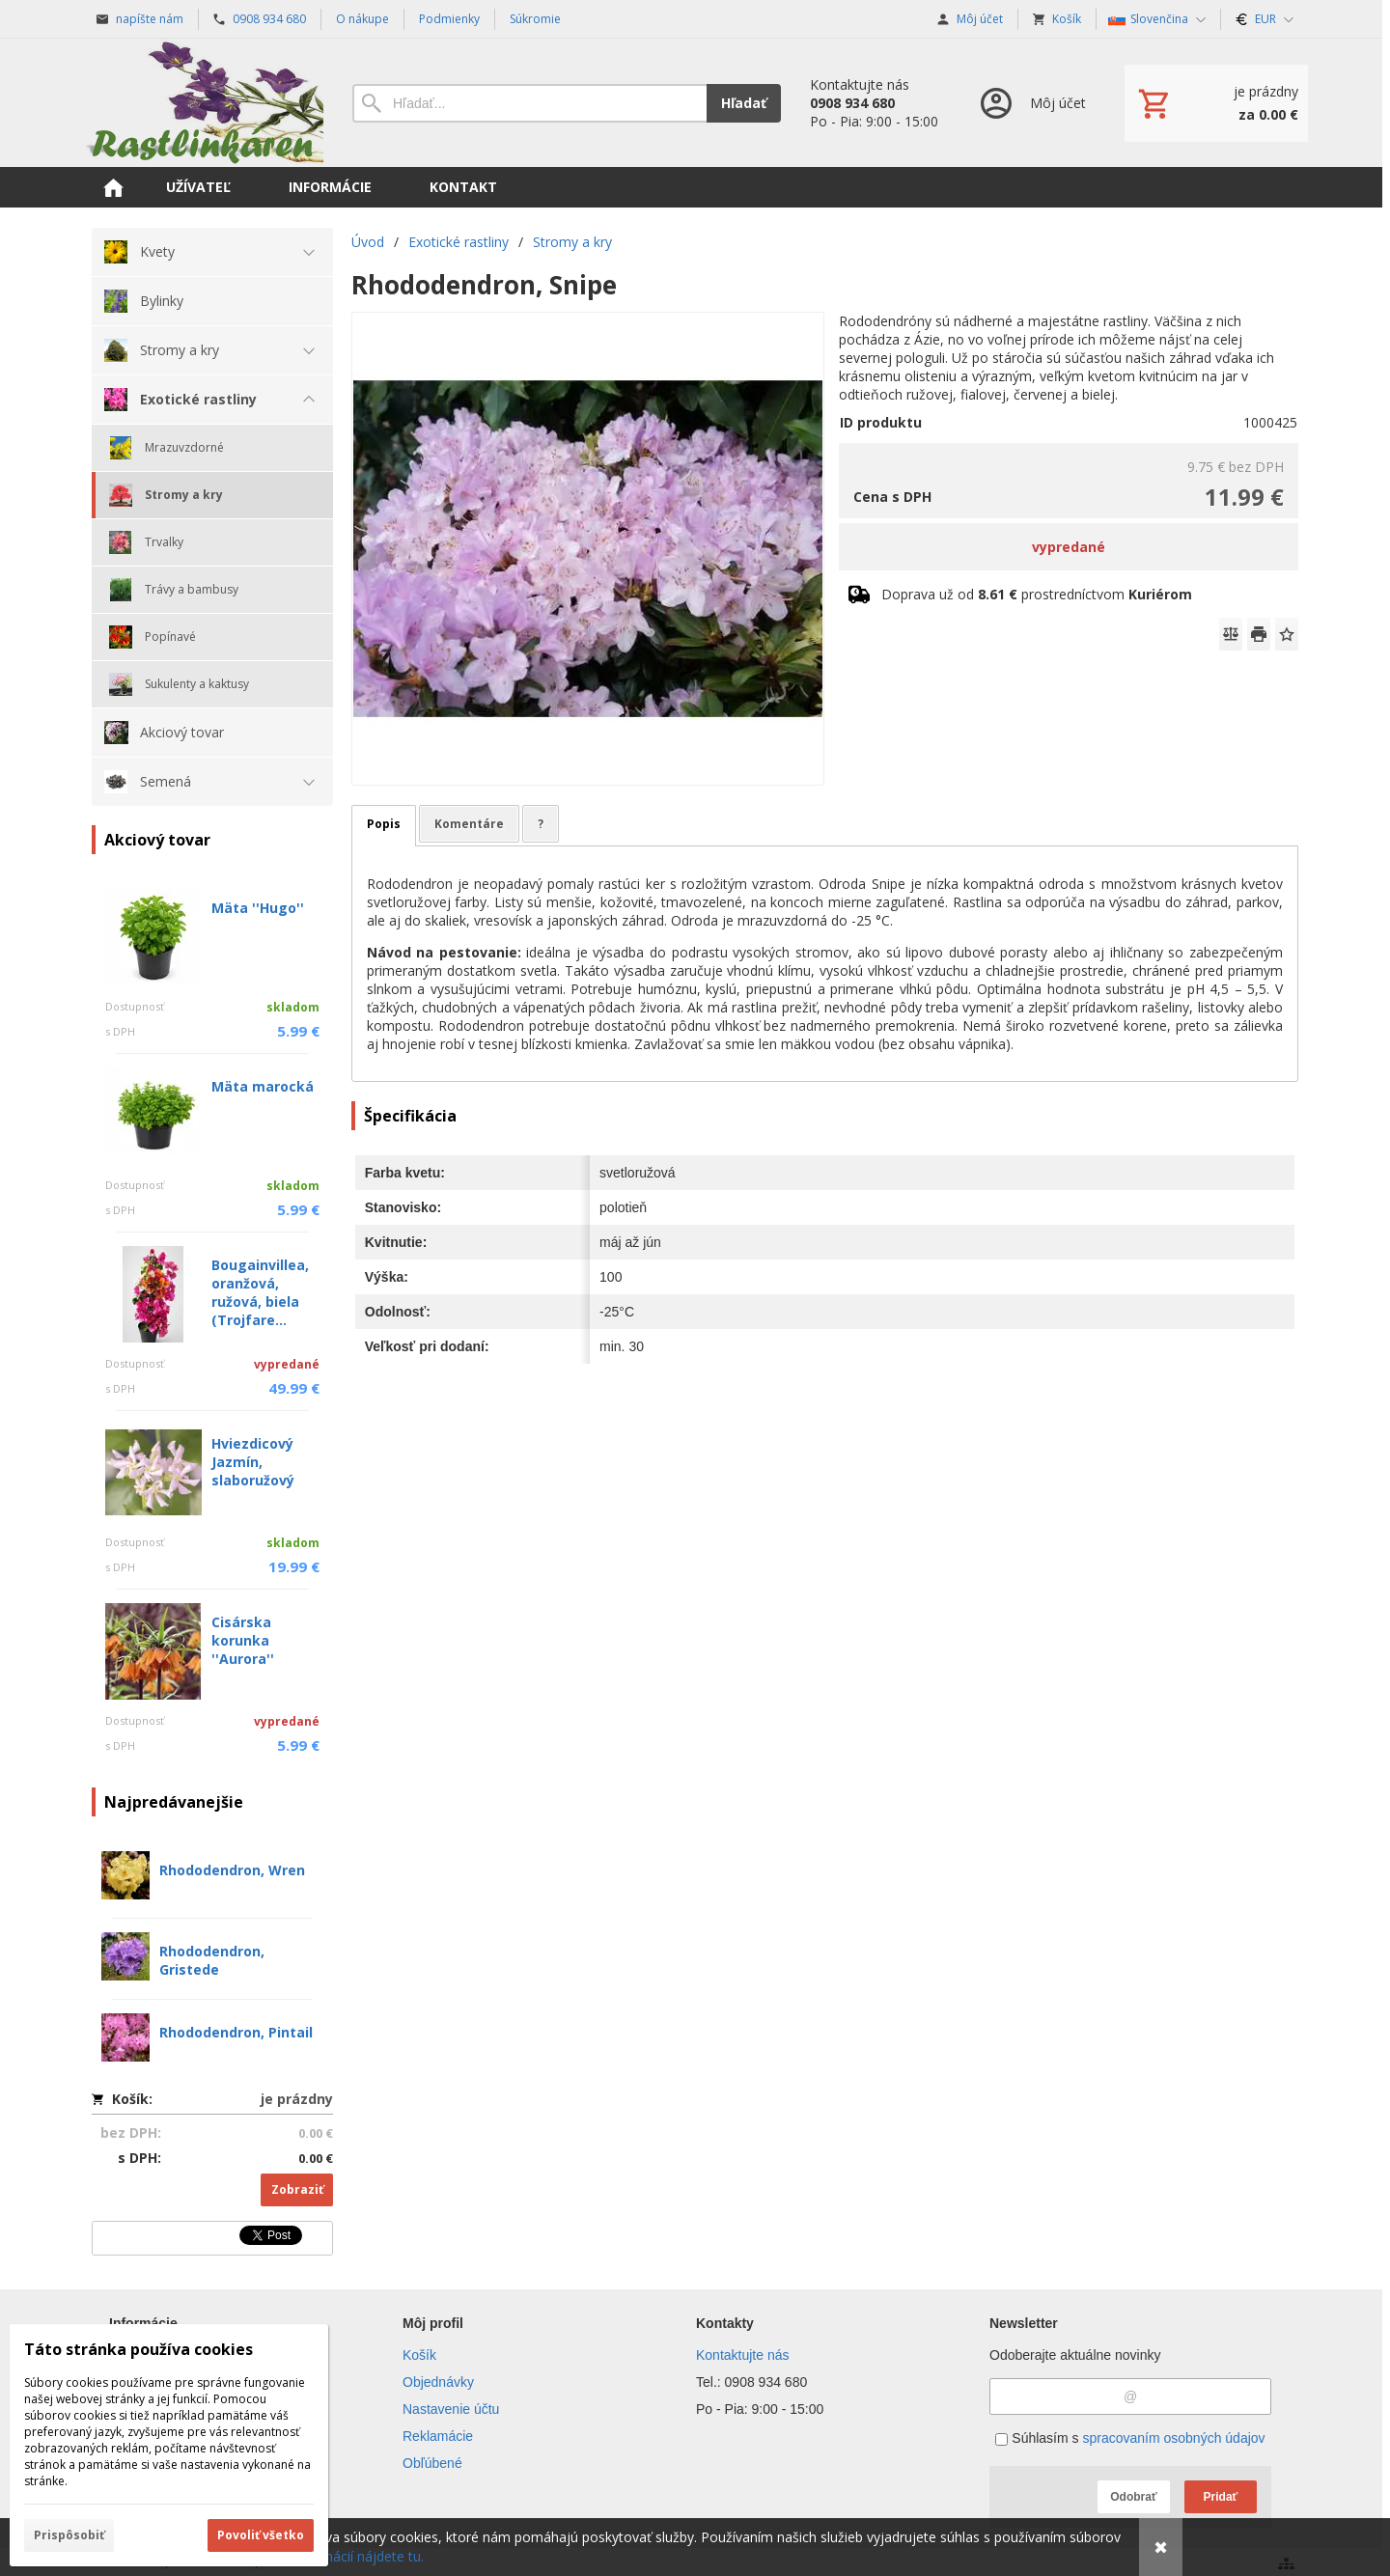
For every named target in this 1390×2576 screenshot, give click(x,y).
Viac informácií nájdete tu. (343, 2556)
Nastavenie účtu (451, 2409)
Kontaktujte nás (743, 2355)
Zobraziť (297, 2189)
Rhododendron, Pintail (236, 2032)
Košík (419, 2355)
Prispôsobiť (69, 2535)
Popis (384, 824)
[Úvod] (202, 103)
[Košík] (1216, 103)
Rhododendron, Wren (232, 1870)
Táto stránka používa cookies (138, 2349)
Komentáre (469, 824)
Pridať (1221, 2497)
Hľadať (743, 103)
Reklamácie (438, 2436)
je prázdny (297, 2099)
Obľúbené (432, 2463)
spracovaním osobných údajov (1173, 2438)
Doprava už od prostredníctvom (1036, 594)
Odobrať (1133, 2497)
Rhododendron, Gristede (211, 1960)
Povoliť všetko (260, 2535)
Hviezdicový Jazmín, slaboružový (252, 1461)
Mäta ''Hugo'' (257, 908)
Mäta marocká (262, 1086)
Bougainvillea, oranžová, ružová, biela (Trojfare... (260, 1292)
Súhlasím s (1130, 2438)
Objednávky (438, 2382)
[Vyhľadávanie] (529, 103)
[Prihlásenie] (1031, 103)
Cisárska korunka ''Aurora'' (242, 1640)
